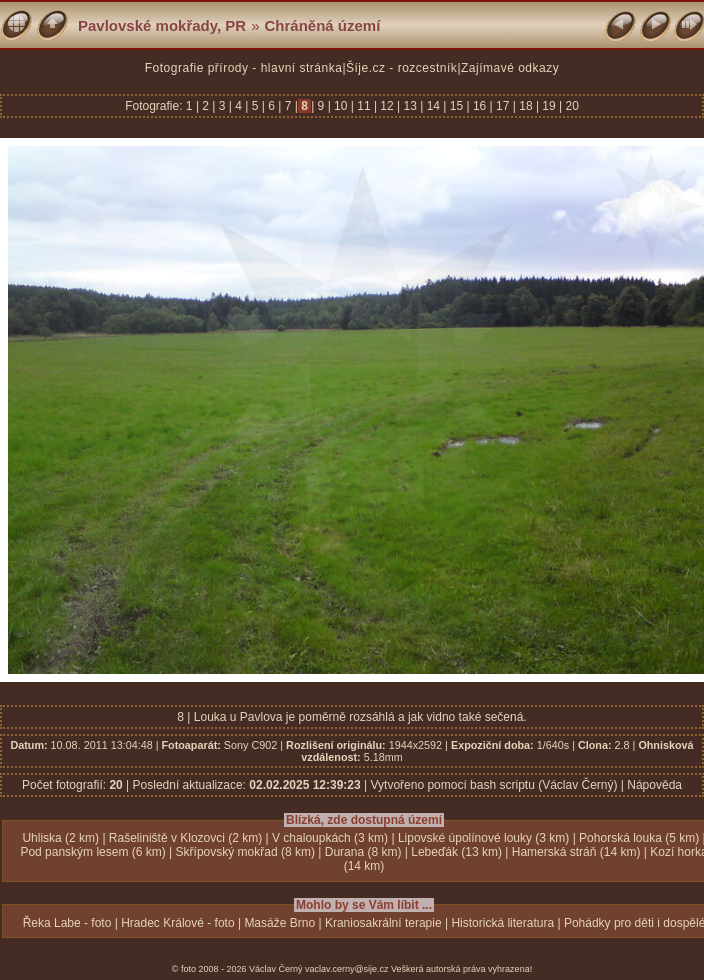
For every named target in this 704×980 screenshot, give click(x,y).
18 (526, 106)
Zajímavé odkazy (510, 68)
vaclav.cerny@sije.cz (347, 969)
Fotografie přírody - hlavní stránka (244, 68)
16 (480, 106)
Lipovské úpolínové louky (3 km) (483, 838)
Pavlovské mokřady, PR (162, 25)
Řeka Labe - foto (67, 923)
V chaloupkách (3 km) (330, 838)
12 (387, 106)
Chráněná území (323, 25)
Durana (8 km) (363, 852)
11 (364, 106)
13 (410, 106)
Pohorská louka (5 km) (639, 838)
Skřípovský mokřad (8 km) (245, 852)
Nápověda (654, 785)
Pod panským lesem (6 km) (92, 852)
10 (341, 106)
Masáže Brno (279, 923)
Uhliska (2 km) (60, 838)
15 (456, 106)
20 (570, 106)
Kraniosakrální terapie (383, 923)
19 (549, 106)
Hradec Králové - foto (177, 923)
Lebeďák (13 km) (456, 852)
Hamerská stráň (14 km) (576, 852)
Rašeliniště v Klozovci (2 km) (185, 838)
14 (433, 106)
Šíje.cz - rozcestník (401, 68)
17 (503, 106)
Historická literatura (502, 923)
